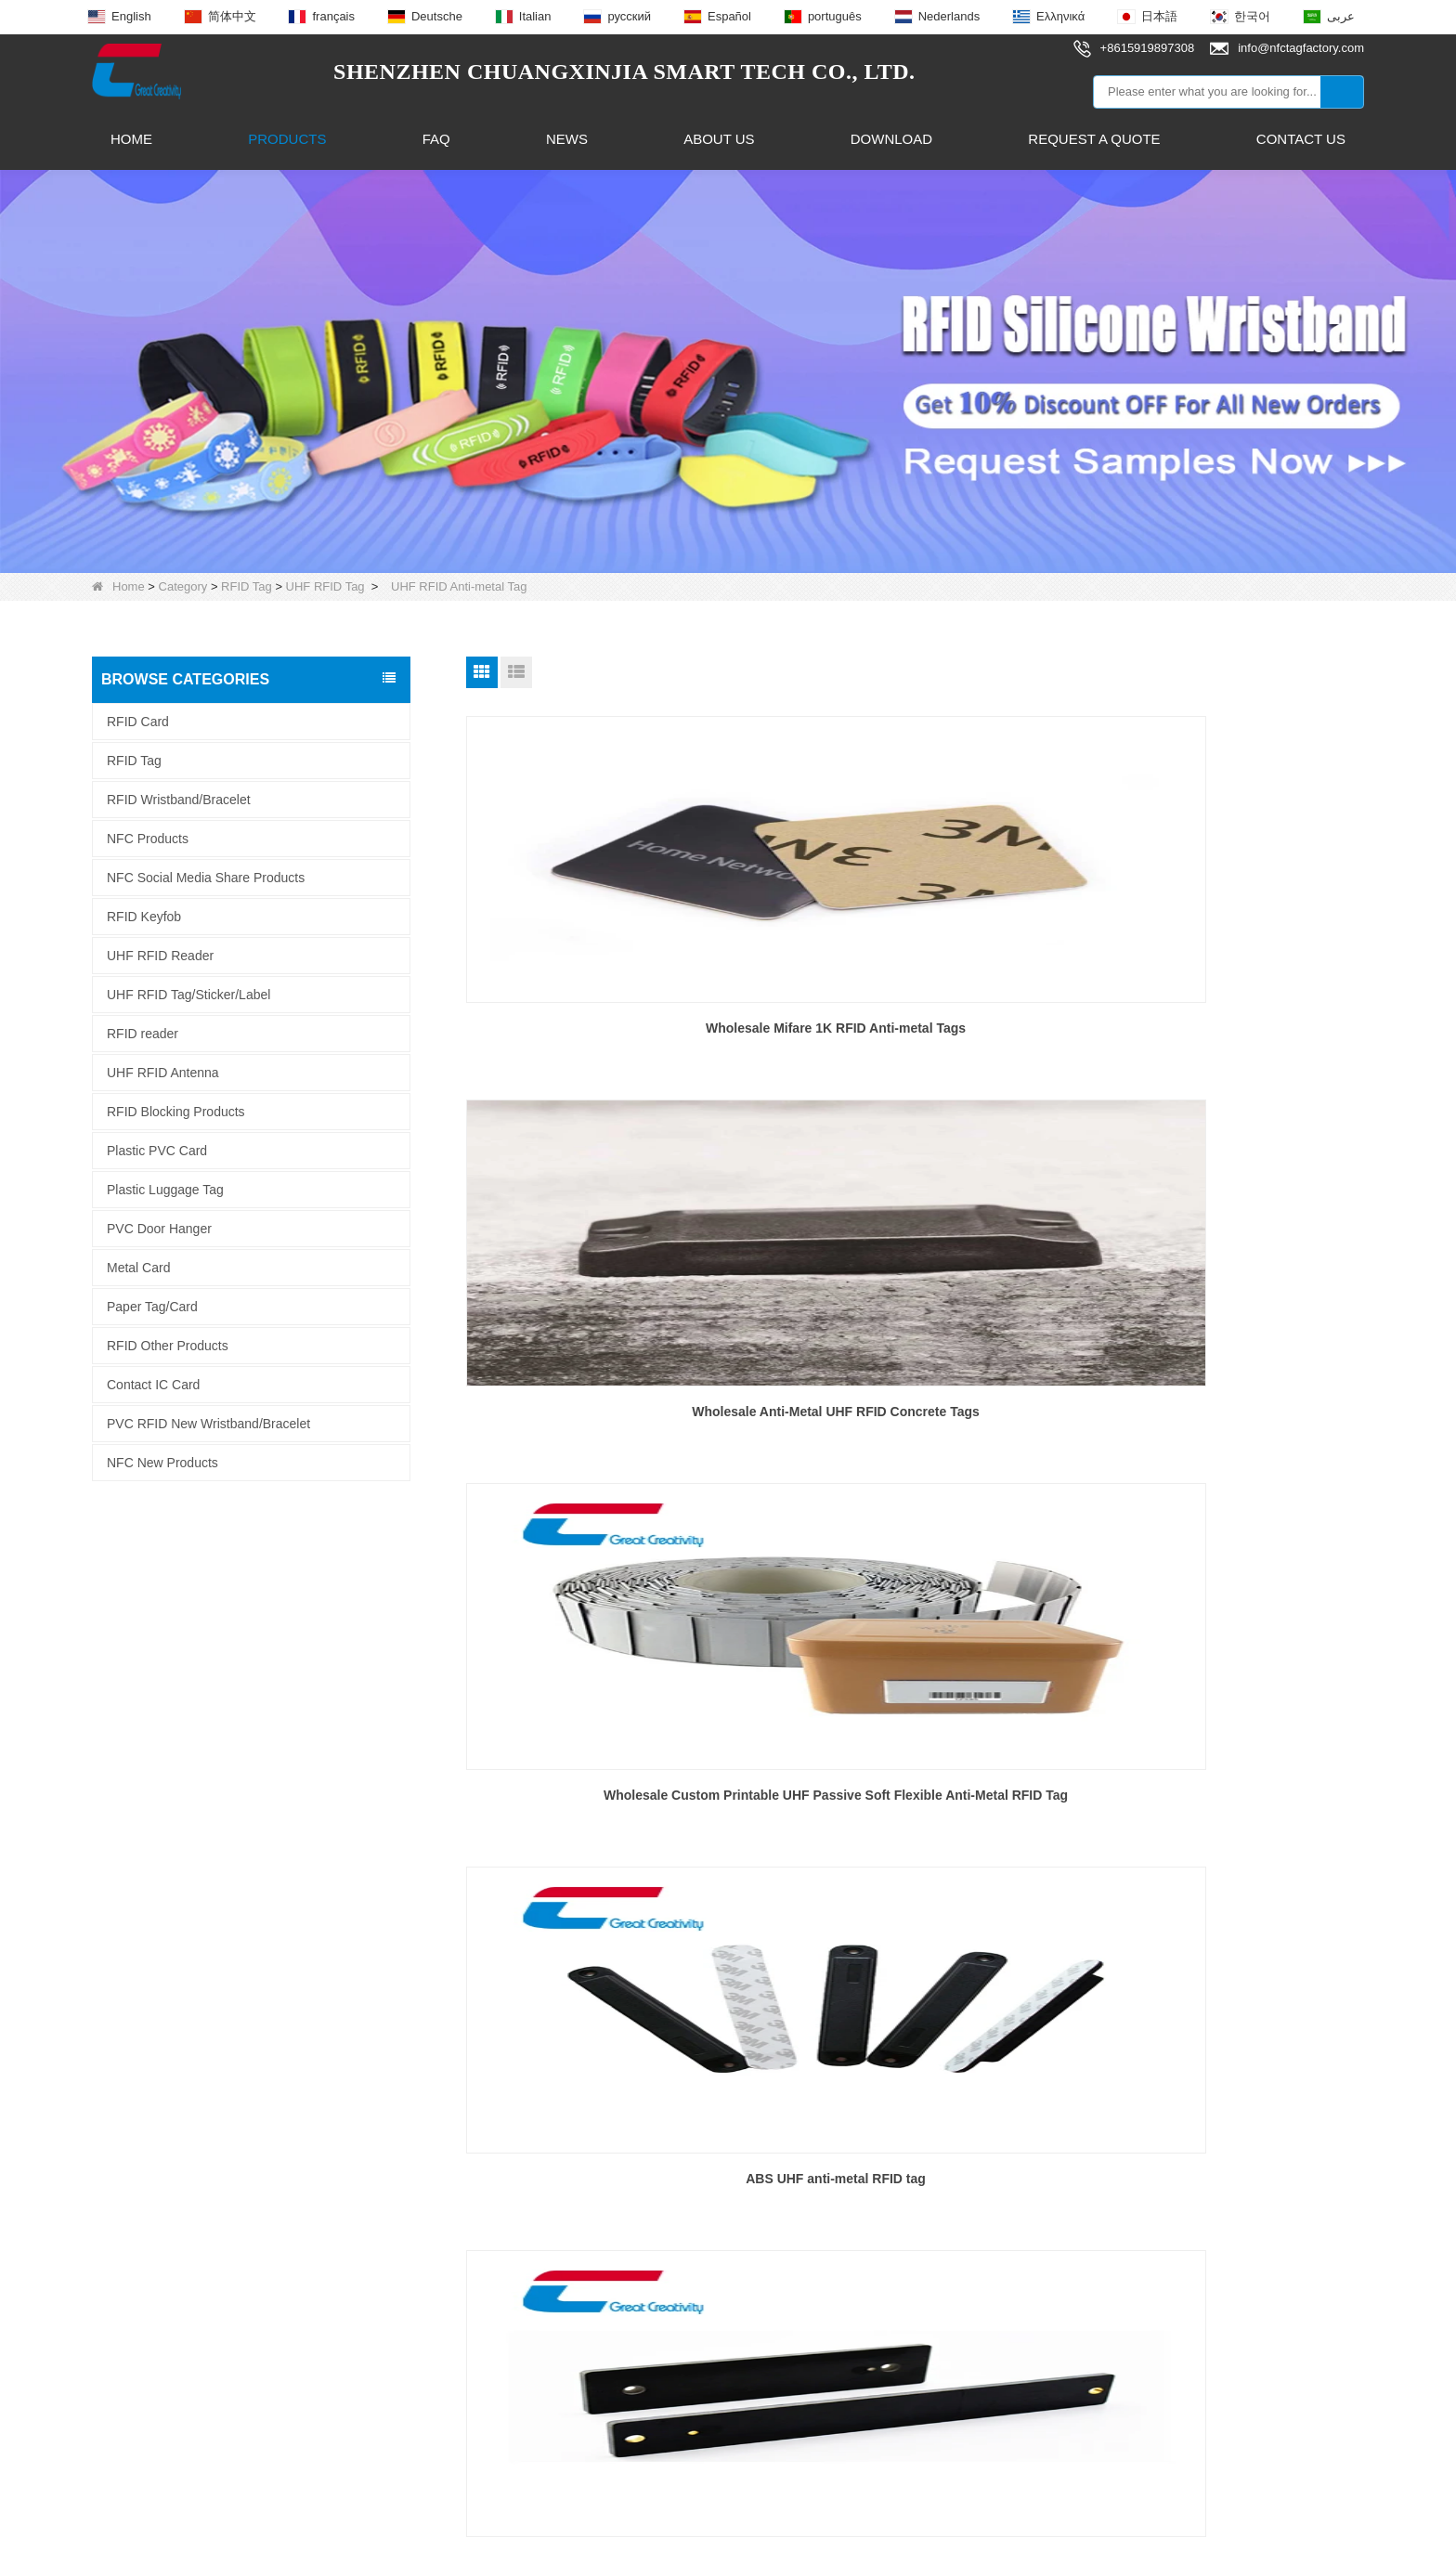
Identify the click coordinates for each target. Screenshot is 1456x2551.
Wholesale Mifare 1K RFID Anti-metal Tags (609, 1028)
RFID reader (142, 1033)
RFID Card (138, 721)
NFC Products (147, 838)
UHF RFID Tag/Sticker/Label (188, 994)
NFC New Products (162, 1462)
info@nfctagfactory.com (700, 2168)
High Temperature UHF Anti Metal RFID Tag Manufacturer (609, 1806)
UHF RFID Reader (160, 955)
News (567, 139)
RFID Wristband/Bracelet (179, 799)
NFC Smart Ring (392, 2229)
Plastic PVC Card (157, 1150)
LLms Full (970, 2520)
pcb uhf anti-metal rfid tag (914, 1411)
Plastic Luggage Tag (165, 1189)
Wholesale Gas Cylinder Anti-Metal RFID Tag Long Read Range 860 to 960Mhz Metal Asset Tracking (1220, 1808)
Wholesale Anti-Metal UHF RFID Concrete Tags (914, 1039)
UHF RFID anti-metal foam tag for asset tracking (1220, 1422)
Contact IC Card (153, 1384)
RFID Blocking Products (176, 1111)
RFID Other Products (167, 1345)
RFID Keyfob (144, 916)
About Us (718, 139)
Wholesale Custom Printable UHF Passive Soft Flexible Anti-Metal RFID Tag (1220, 1039)
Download (891, 139)
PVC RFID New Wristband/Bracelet (208, 1423)
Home (131, 139)
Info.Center (124, 2229)
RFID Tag (246, 586)
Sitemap (841, 2520)
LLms (903, 2520)
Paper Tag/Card (152, 1306)
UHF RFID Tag (325, 586)
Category (183, 586)
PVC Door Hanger (159, 1228)
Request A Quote (1094, 139)
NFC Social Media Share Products (206, 877)
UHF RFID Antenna (163, 1072)
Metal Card (138, 1267)
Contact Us (1301, 139)
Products (287, 139)
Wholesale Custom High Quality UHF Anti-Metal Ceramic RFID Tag (915, 1806)
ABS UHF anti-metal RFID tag (609, 1411)
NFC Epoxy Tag (390, 2196)
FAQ (436, 139)
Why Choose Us (141, 2263)
